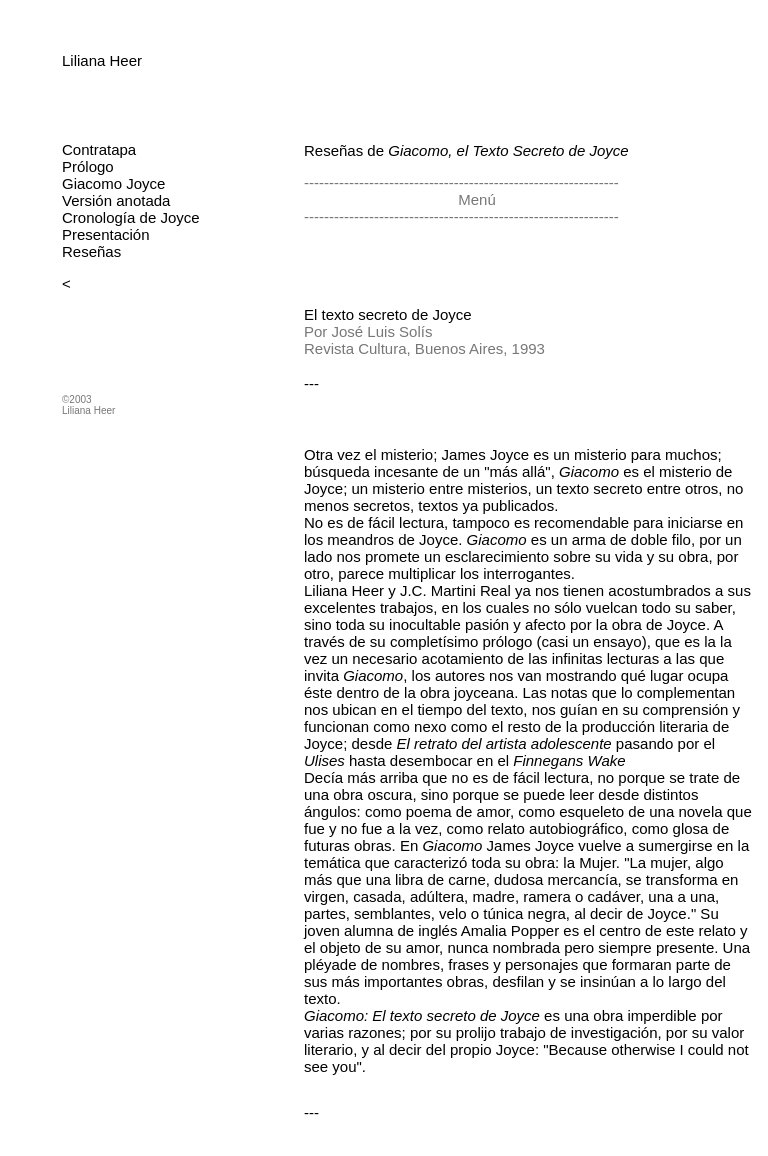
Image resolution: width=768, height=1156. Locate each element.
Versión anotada (116, 200)
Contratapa (99, 149)
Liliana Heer (102, 60)
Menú (475, 199)
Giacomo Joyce (113, 183)
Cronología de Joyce (131, 217)
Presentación (106, 234)
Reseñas (91, 251)
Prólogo (88, 166)
